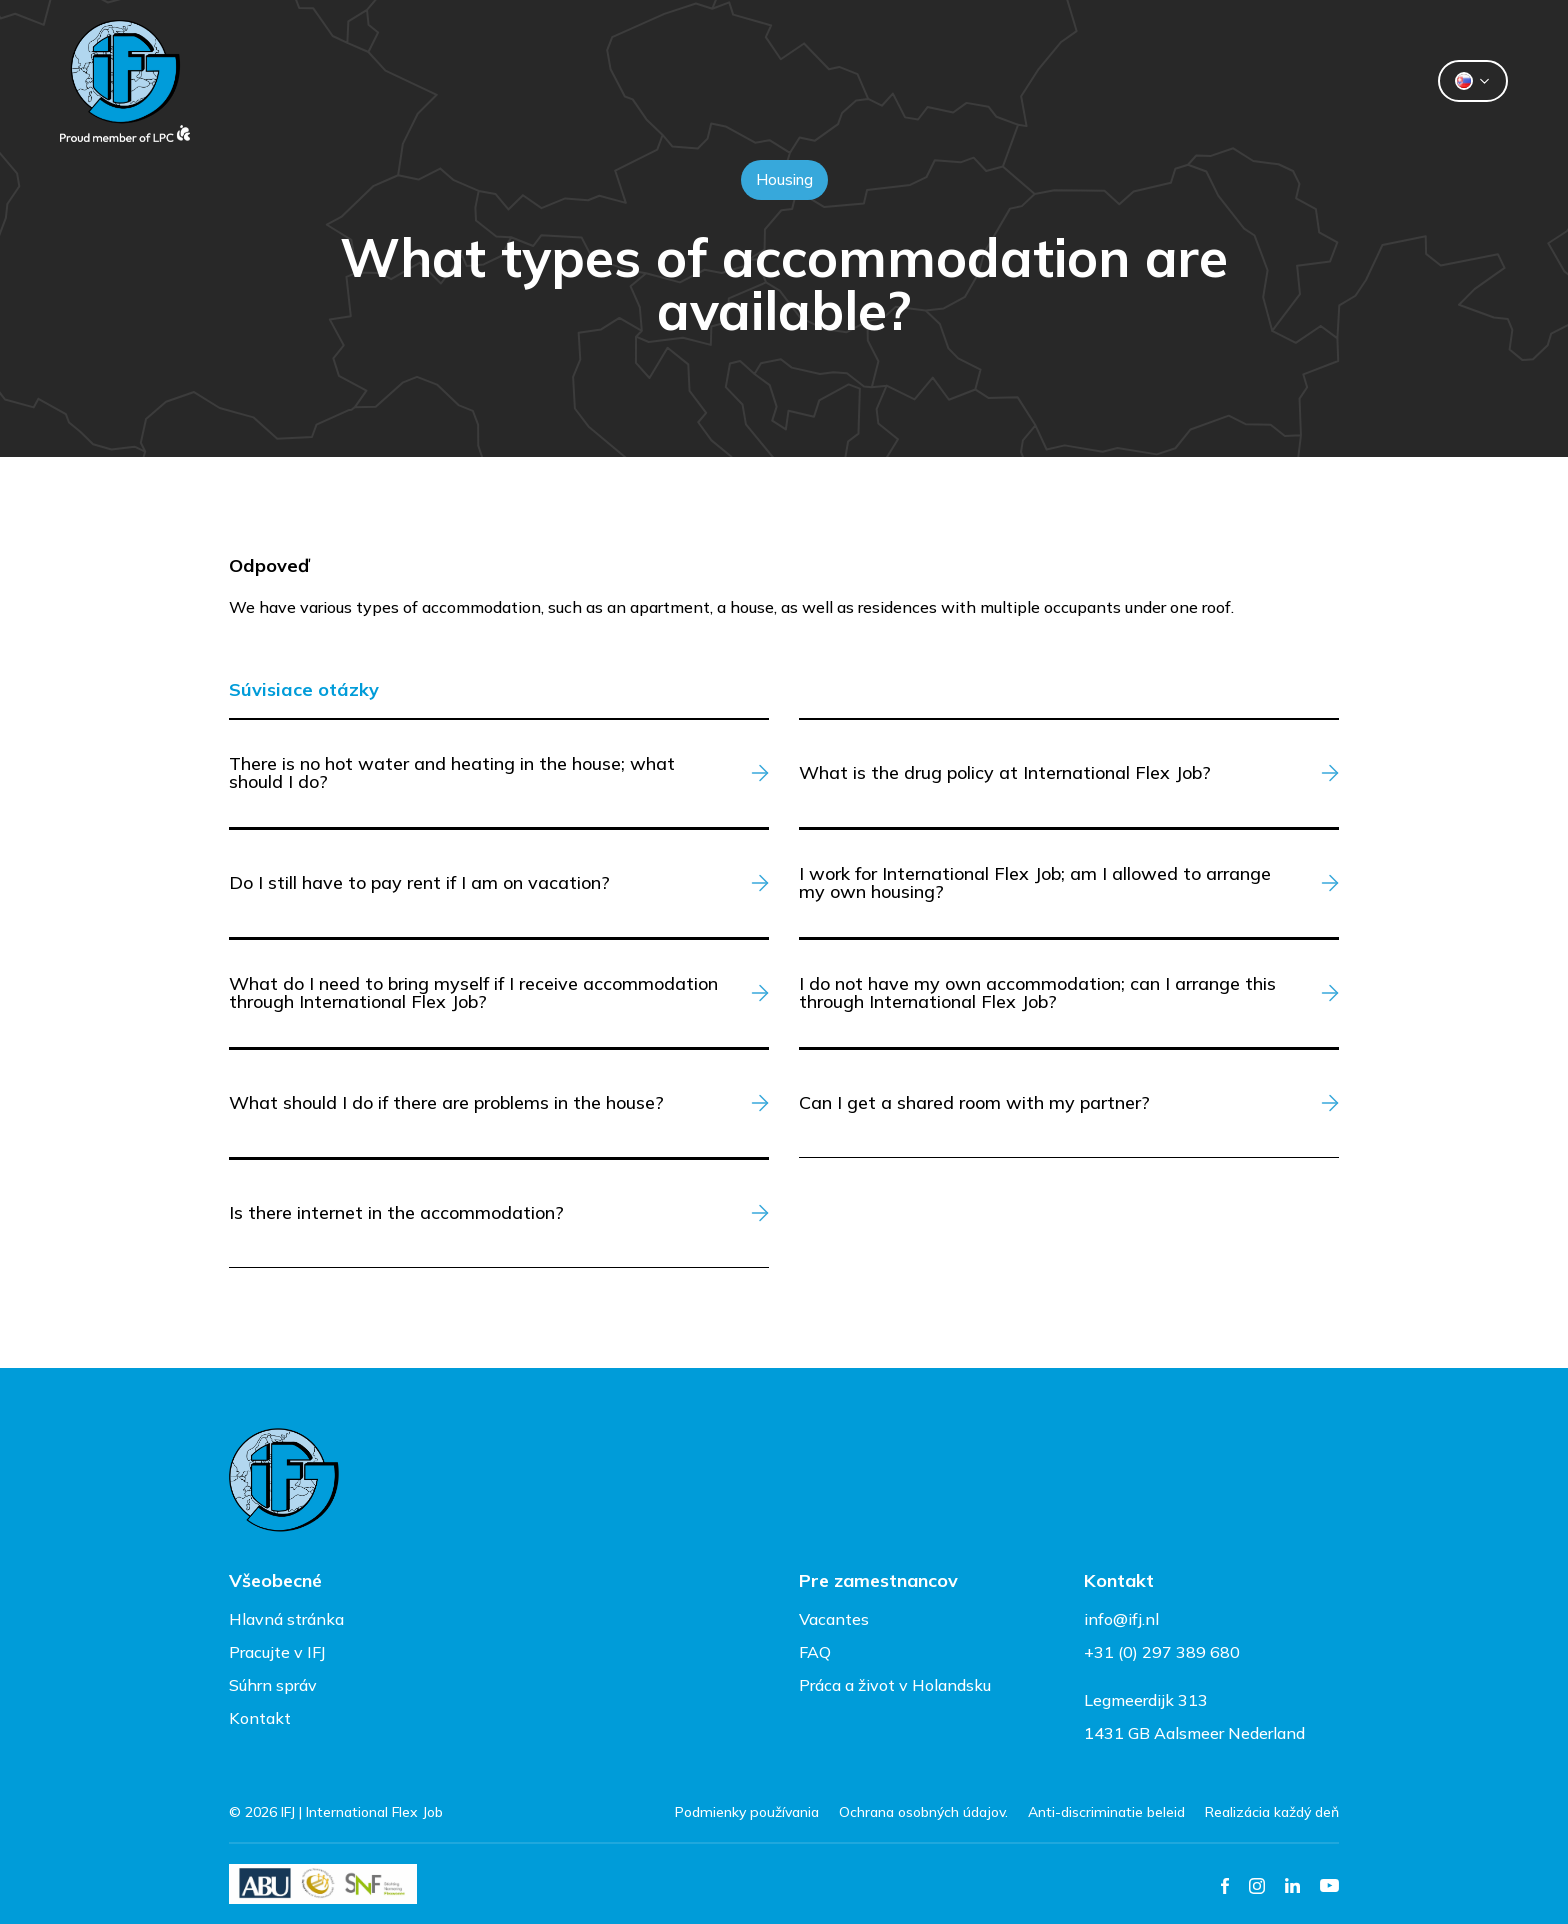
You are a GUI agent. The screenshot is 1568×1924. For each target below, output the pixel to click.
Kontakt (991, 81)
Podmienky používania (747, 1812)
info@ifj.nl (1121, 1619)
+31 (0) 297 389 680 (1162, 1652)
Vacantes (834, 1619)
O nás (871, 81)
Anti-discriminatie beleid (1106, 1812)
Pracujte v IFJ (277, 1652)
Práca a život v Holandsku (895, 1685)
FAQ (815, 1652)
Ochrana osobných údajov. (923, 1812)
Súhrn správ (273, 1685)
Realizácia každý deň (1272, 1812)
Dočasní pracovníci (709, 81)
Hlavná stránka (286, 1619)
